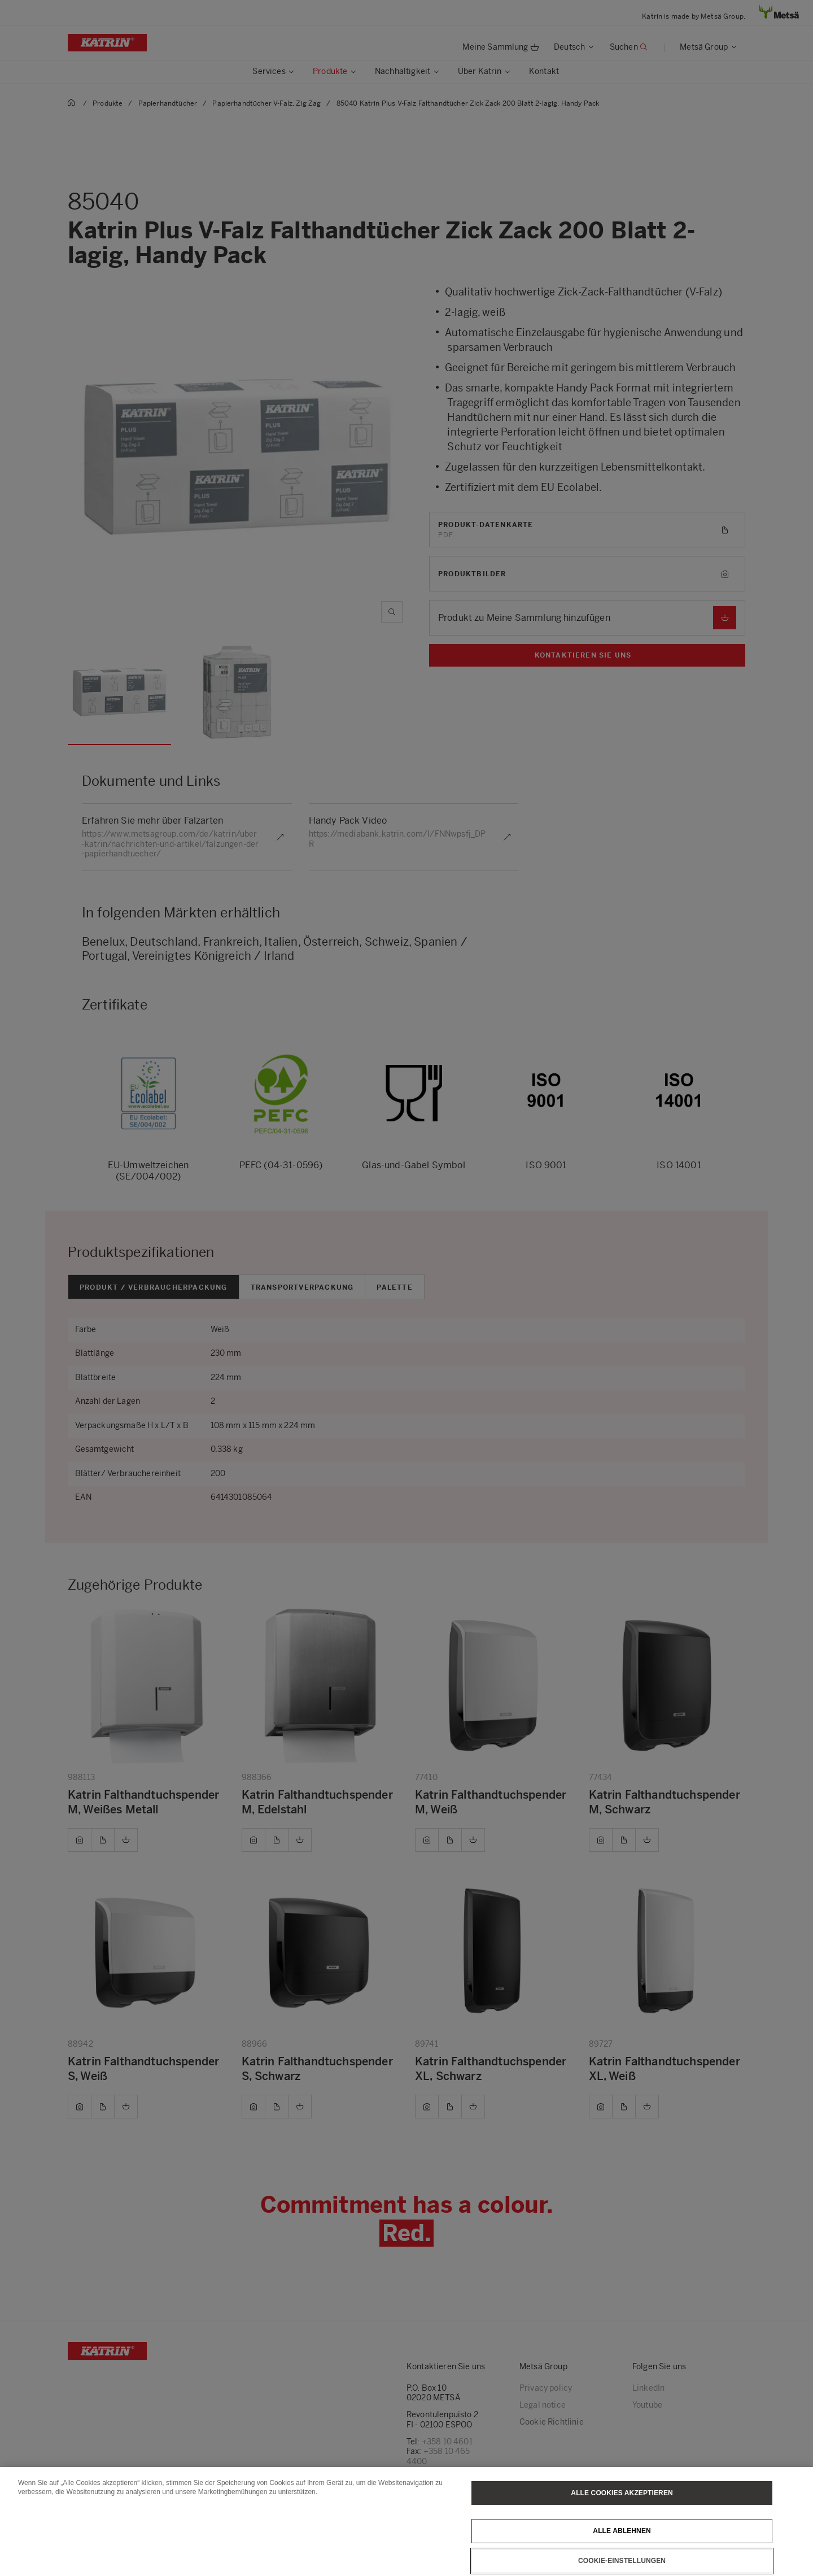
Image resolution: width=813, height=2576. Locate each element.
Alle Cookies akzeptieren (621, 2493)
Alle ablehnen (621, 2531)
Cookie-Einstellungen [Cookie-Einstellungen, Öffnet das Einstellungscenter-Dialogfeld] (622, 2561)
